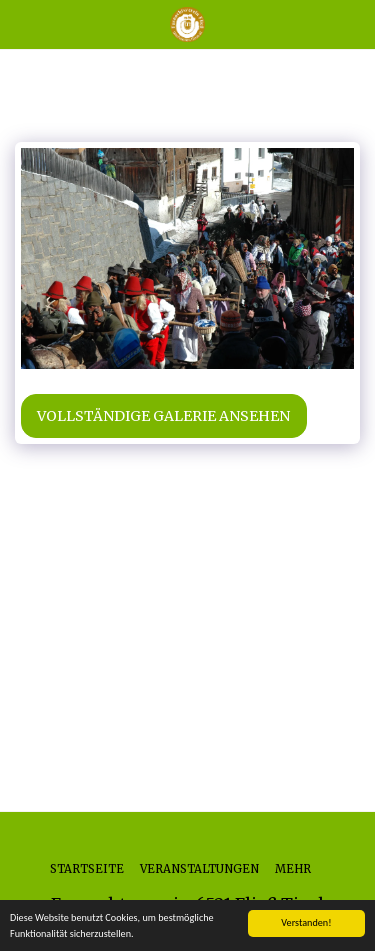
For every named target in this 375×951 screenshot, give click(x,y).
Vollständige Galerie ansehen (163, 416)
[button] (22, 23)
